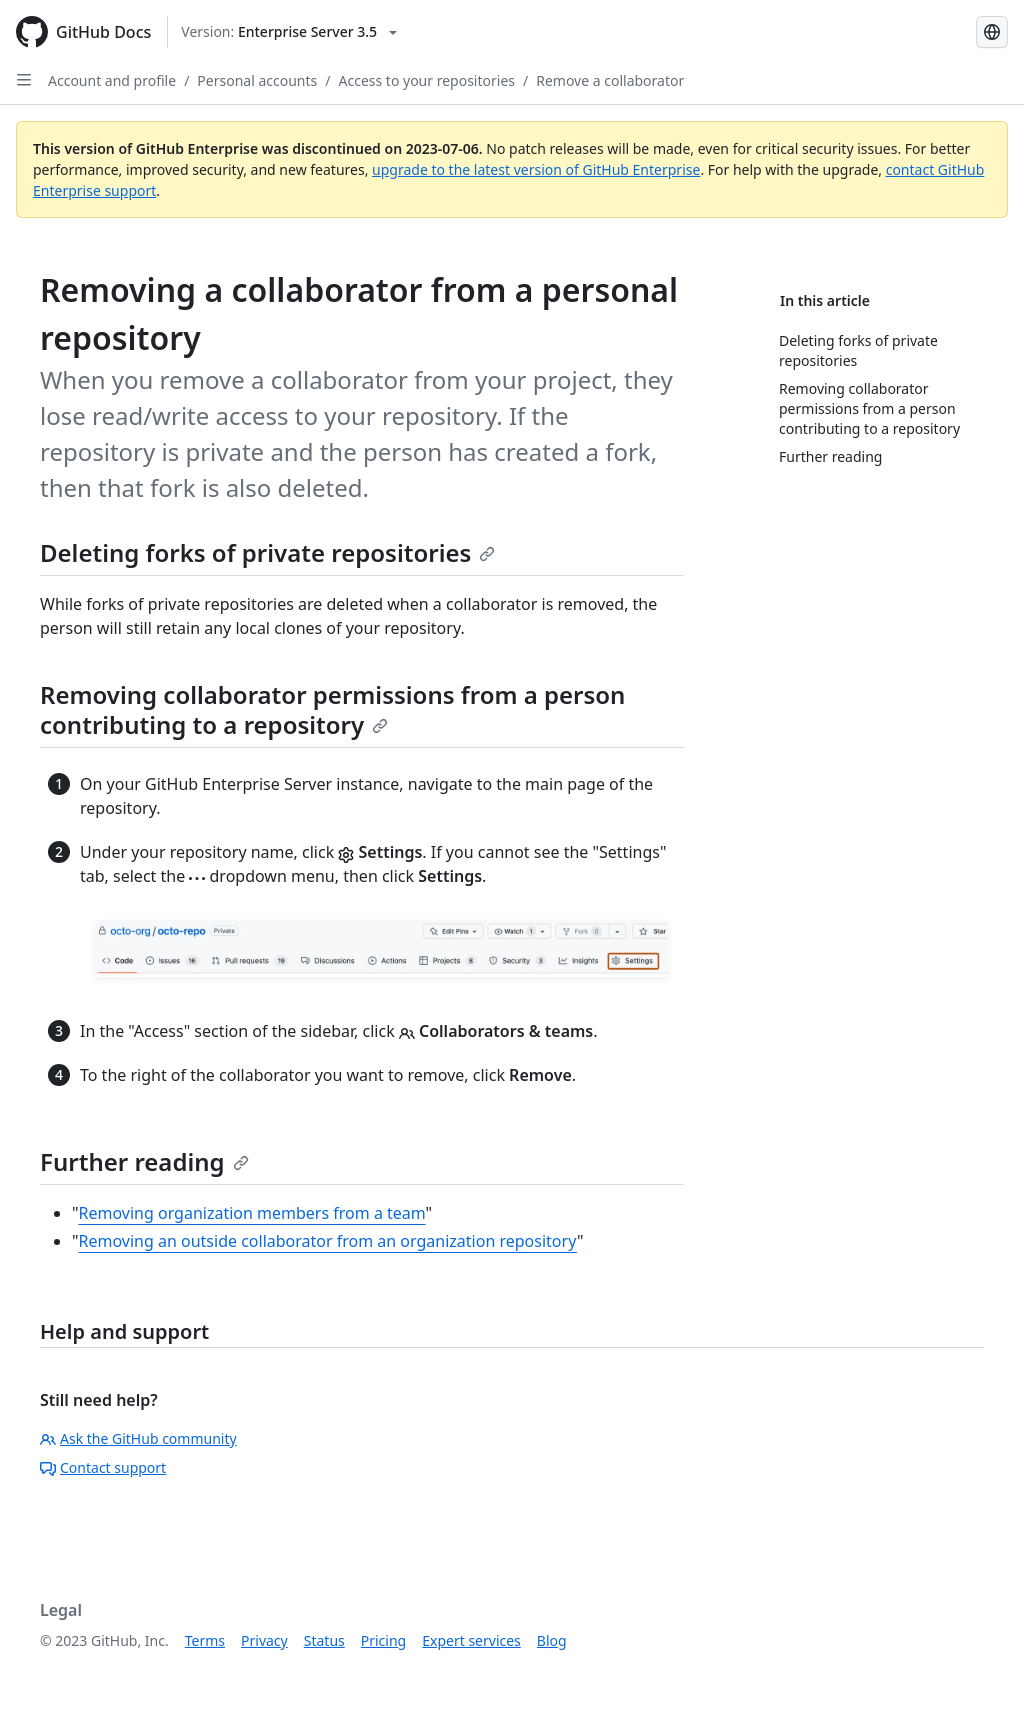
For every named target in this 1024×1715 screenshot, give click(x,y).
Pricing (383, 1640)
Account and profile (112, 80)
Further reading (144, 1161)
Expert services (471, 1640)
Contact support (103, 1467)
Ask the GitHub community (138, 1438)
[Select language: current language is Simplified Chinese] (992, 32)
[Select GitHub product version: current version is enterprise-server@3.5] (289, 32)
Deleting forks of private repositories (267, 552)
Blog (552, 1640)
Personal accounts (257, 80)
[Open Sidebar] (24, 80)
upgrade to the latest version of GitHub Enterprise (536, 169)
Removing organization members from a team (252, 1213)
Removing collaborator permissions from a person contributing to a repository (332, 709)
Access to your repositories (427, 80)
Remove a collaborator (610, 80)
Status (324, 1640)
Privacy (264, 1640)
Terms (205, 1640)
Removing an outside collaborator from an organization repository (328, 1241)
